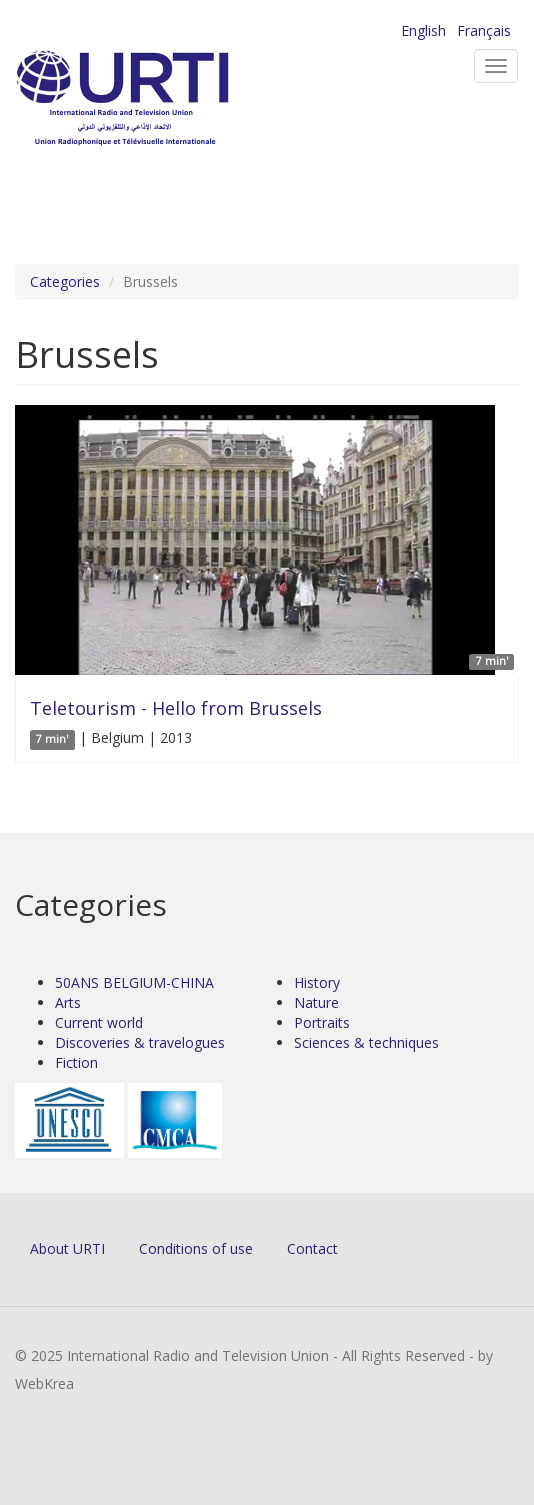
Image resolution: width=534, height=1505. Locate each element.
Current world (99, 1022)
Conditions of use (196, 1248)
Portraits (322, 1022)
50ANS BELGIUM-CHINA (134, 982)
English (423, 30)
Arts (68, 1002)
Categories (65, 281)
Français (484, 30)
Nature (316, 1002)
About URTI (67, 1248)
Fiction (76, 1062)
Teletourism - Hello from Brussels (176, 708)
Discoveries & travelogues (140, 1042)
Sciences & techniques (366, 1042)
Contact (312, 1248)
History (317, 982)
